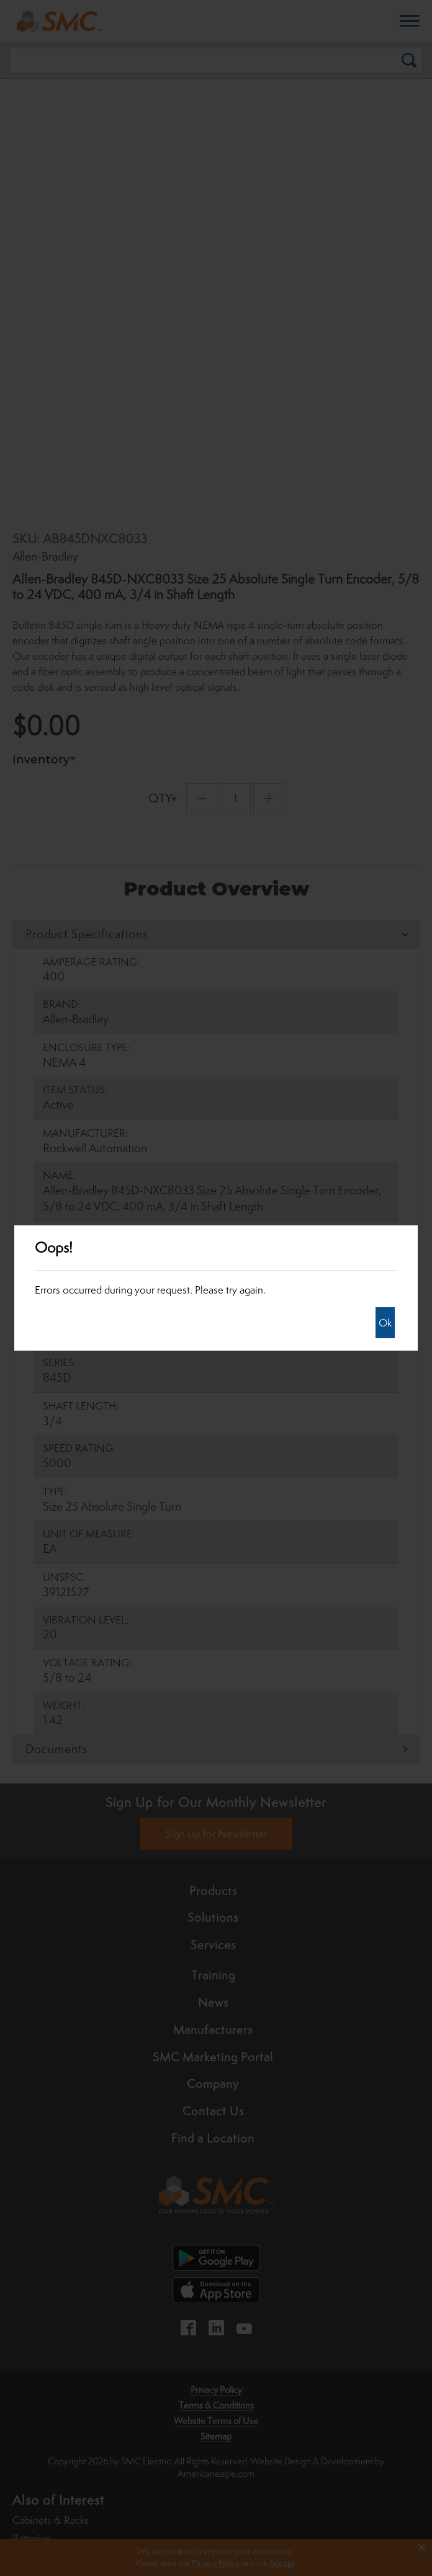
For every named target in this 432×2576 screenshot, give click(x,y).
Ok (385, 1323)
